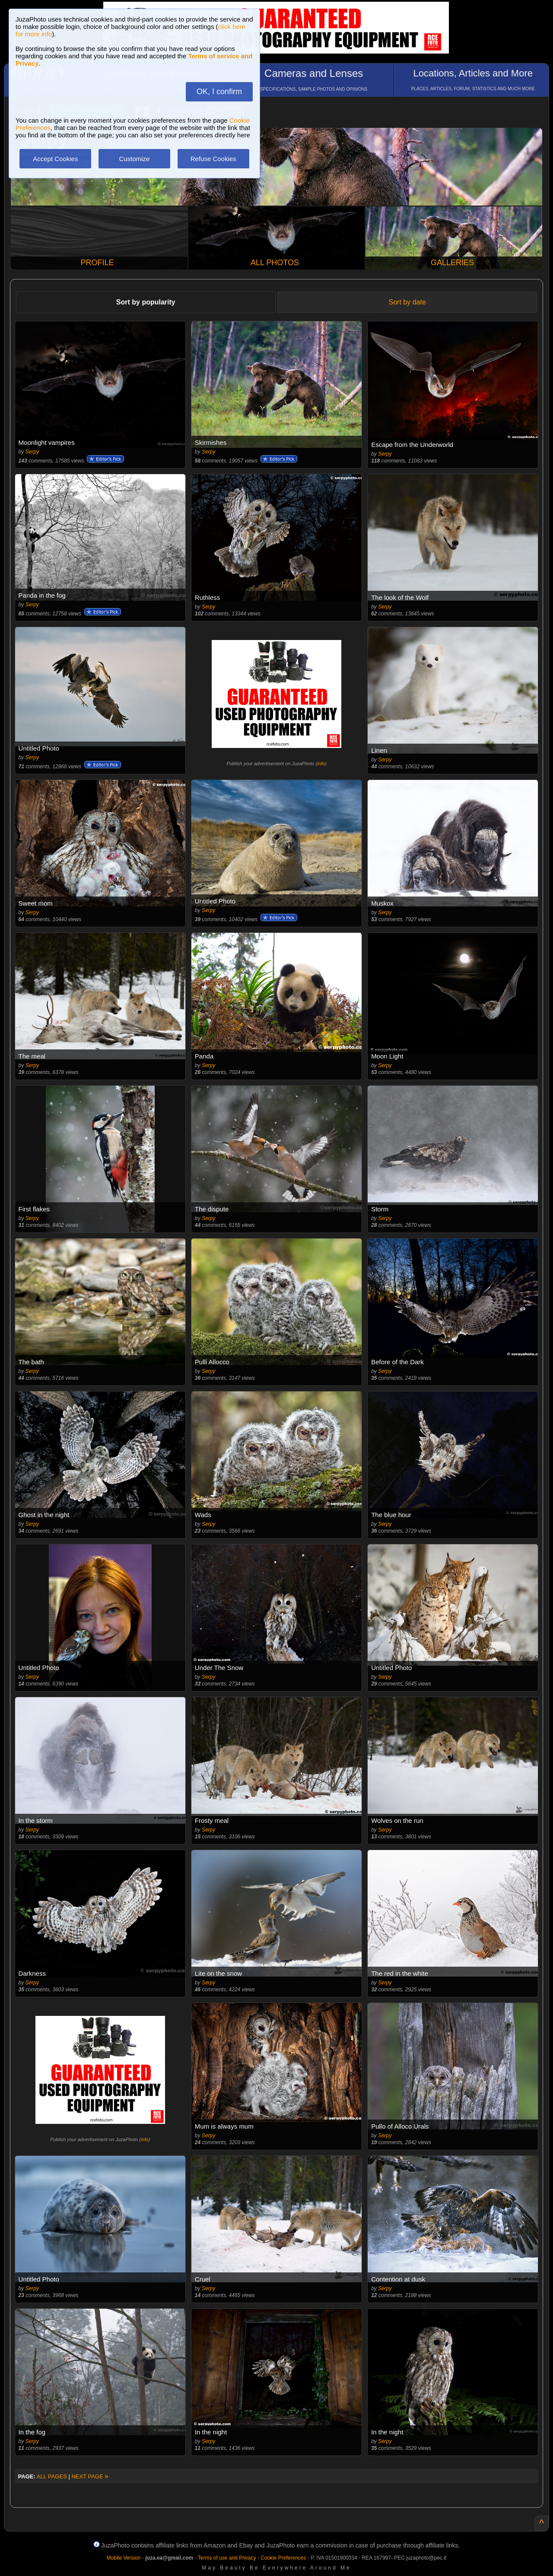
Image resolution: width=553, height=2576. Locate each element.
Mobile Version (124, 2558)
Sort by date (407, 302)
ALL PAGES (52, 2476)
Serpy (32, 452)
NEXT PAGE (89, 2476)
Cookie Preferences (283, 2558)
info (321, 763)
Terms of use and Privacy (227, 2558)
